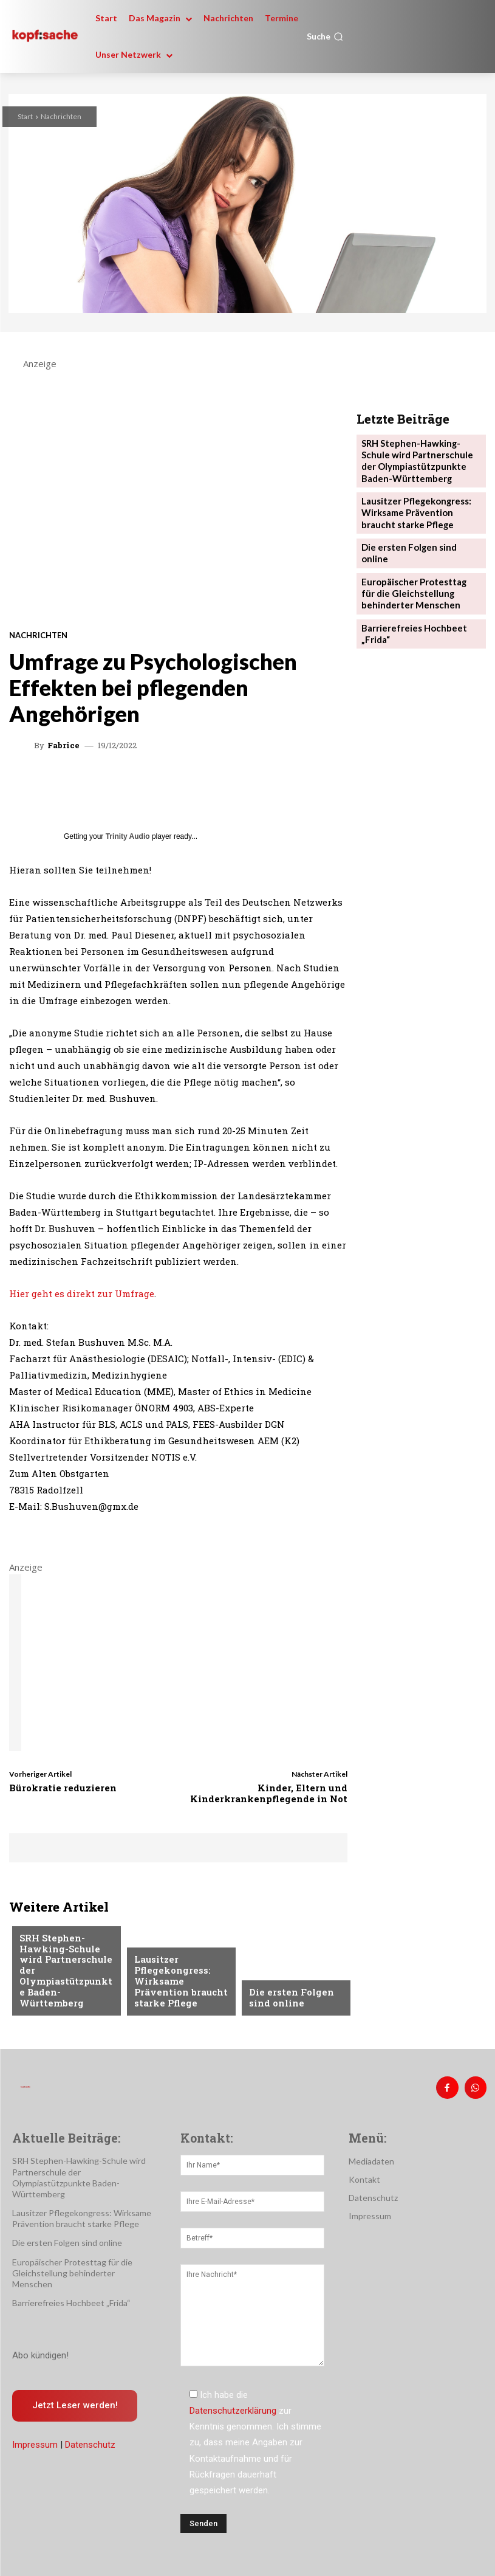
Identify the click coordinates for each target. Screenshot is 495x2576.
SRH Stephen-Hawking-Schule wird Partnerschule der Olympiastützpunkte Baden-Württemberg (64, 1980)
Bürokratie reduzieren (63, 1788)
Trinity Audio (128, 836)
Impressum (35, 2441)
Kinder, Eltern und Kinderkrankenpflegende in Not (268, 1793)
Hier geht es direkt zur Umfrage (81, 1293)
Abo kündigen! (40, 2351)
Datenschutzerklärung (232, 2407)
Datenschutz (90, 2441)
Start (25, 116)
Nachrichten (61, 116)
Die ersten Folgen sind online (286, 1998)
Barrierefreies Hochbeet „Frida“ (71, 2299)
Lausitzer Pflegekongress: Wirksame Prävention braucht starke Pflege (175, 1984)
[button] (325, 36)
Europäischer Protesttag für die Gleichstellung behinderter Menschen (415, 566)
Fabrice (63, 745)
